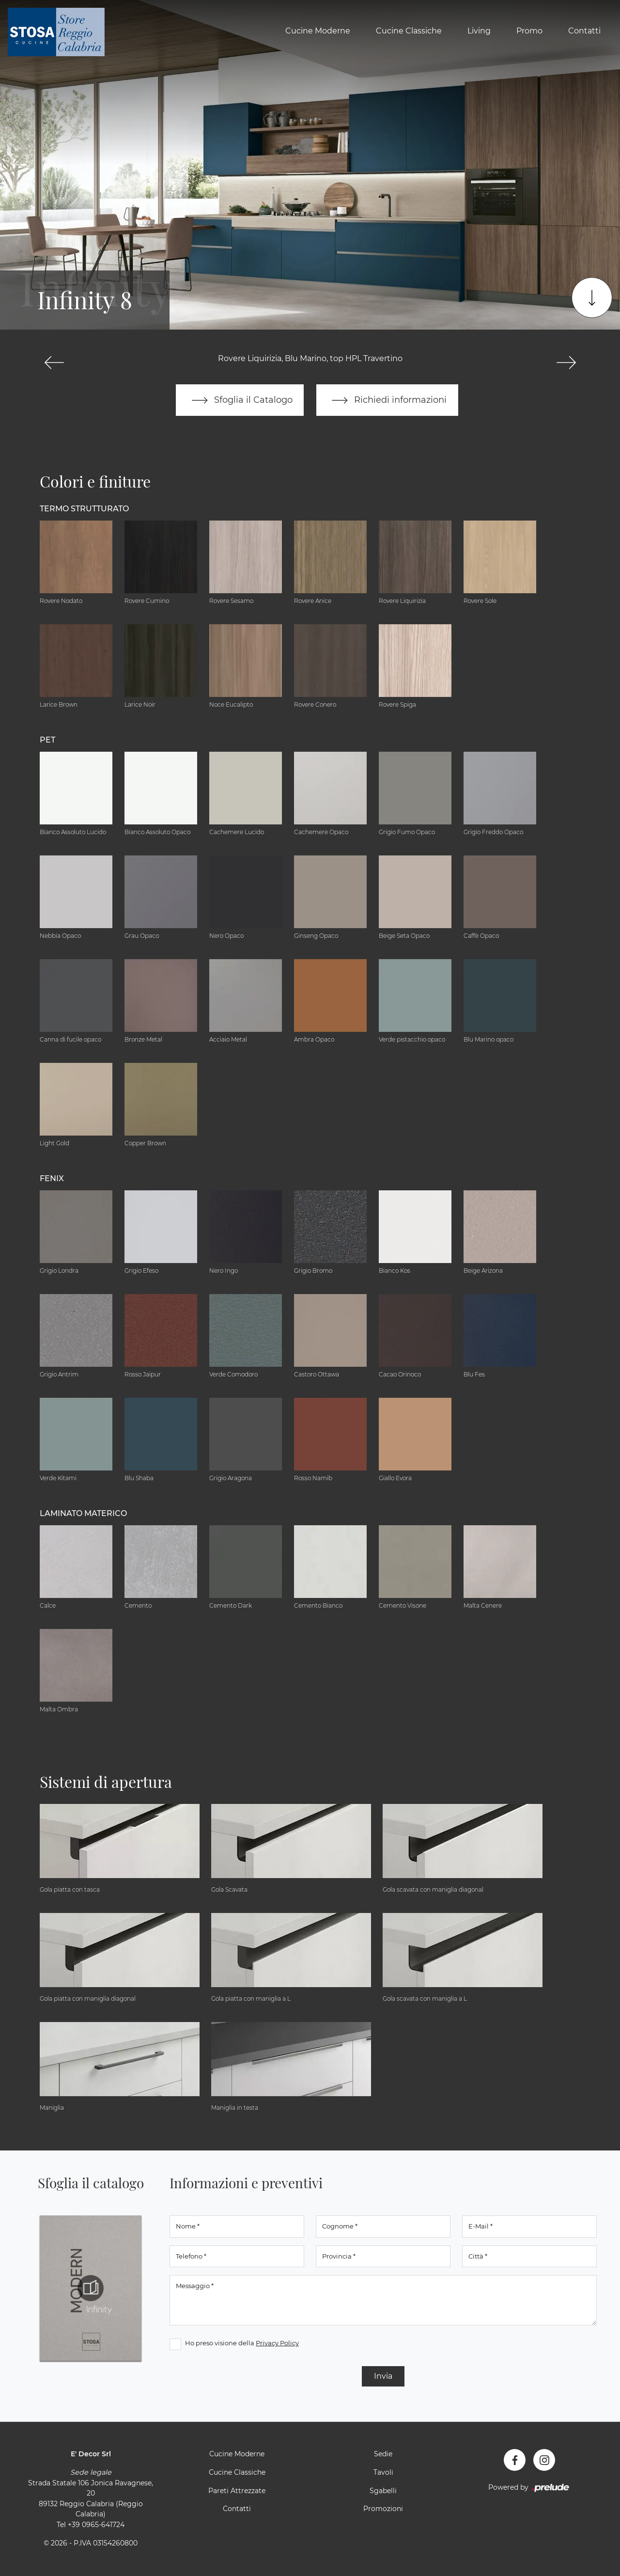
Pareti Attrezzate (236, 2490)
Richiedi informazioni (387, 400)
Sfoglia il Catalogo (239, 400)
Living (479, 30)
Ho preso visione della (242, 2343)
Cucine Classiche (409, 30)
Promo (529, 30)
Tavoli (383, 2472)
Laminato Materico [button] (83, 1513)
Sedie (383, 2454)
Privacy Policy (277, 2343)
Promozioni (383, 2509)
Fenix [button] (52, 1178)
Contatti (584, 30)
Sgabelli (383, 2490)
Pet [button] (47, 739)
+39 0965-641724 (96, 2525)
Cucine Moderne (317, 30)
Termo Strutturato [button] (84, 508)
